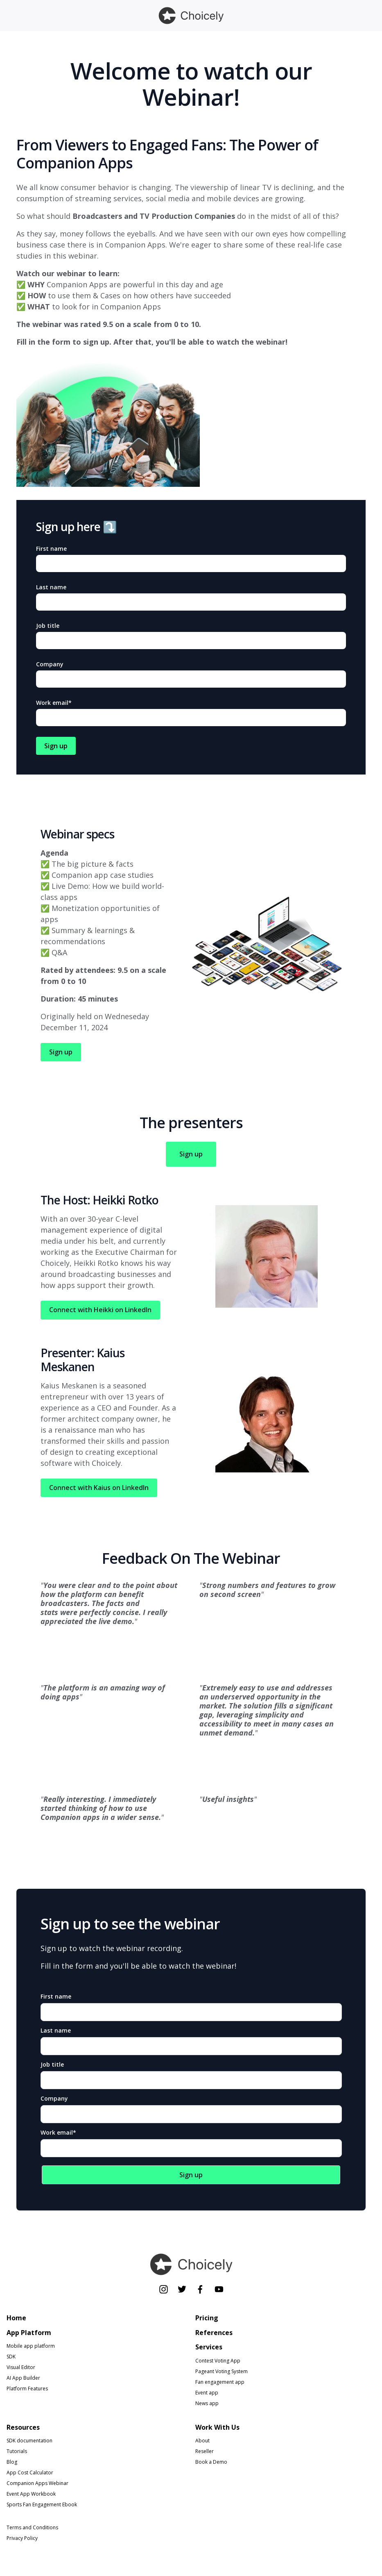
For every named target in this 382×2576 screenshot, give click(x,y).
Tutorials (17, 2451)
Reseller (204, 2451)
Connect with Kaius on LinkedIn (99, 1487)
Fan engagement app (219, 2381)
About (202, 2440)
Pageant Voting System (221, 2371)
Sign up (60, 1051)
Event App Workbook (31, 2494)
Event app (206, 2392)
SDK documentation (29, 2440)
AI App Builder (23, 2378)
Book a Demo (211, 2462)
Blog (12, 2462)
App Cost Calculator (30, 2472)
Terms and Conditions (32, 2527)
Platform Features (27, 2388)
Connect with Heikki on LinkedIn (100, 1310)
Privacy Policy (22, 2538)
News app (207, 2403)
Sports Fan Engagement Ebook (42, 2504)
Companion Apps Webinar (37, 2483)
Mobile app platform (31, 2346)
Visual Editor (21, 2367)
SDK (11, 2356)
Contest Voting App (217, 2360)
